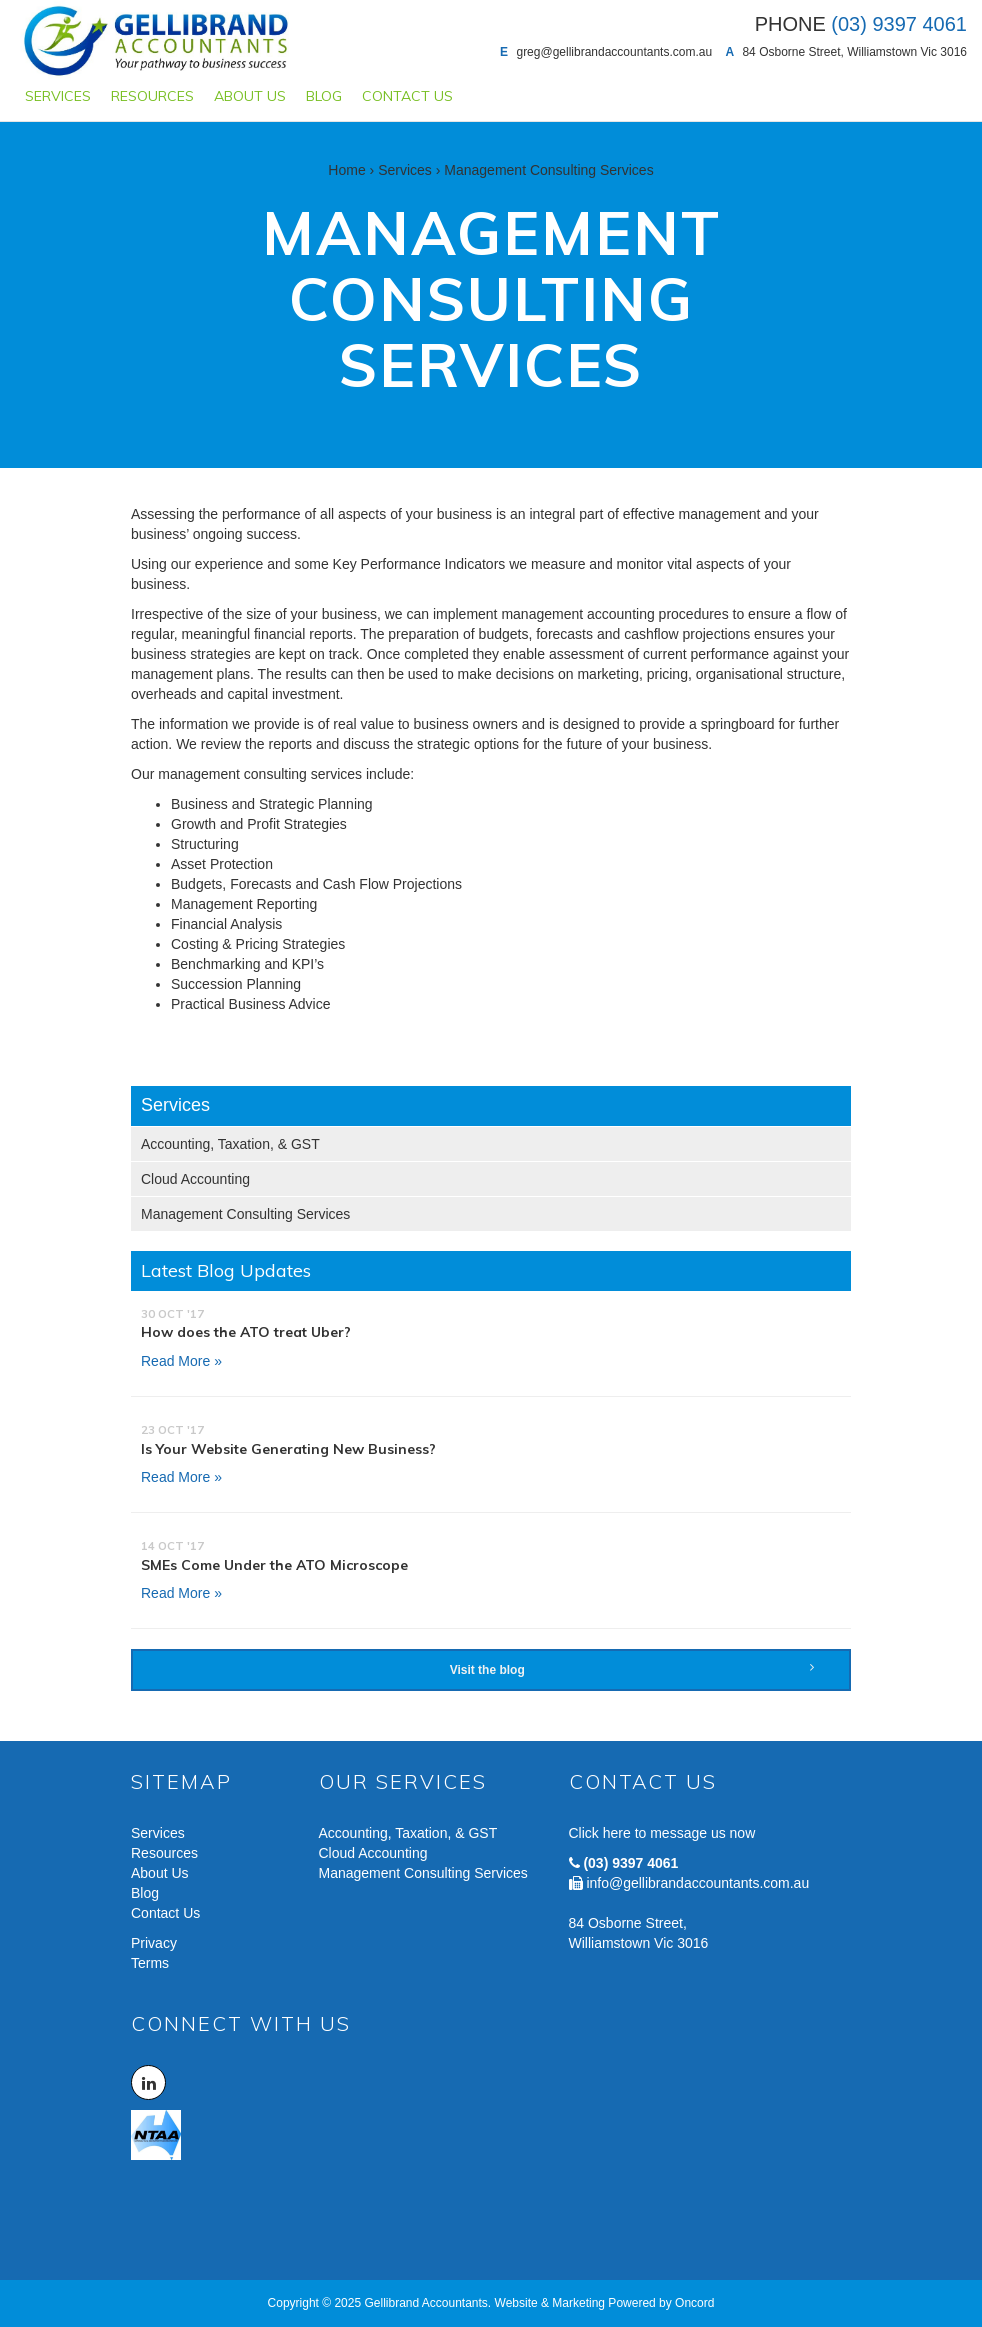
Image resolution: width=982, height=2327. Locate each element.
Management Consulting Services (245, 1214)
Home (346, 170)
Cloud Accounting (195, 1179)
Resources (152, 96)
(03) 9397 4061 (630, 1863)
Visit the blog (632, 1669)
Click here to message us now (662, 1833)
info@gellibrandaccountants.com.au (697, 1883)
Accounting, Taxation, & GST (230, 1144)
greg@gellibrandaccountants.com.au (614, 52)
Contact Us (407, 96)
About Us (250, 96)
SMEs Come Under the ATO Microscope (274, 1565)
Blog (324, 96)
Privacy (154, 1943)
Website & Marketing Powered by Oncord (605, 2303)
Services (58, 96)
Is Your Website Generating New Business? (288, 1449)
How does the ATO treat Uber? (246, 1332)
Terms (150, 1963)
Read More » (181, 1361)
